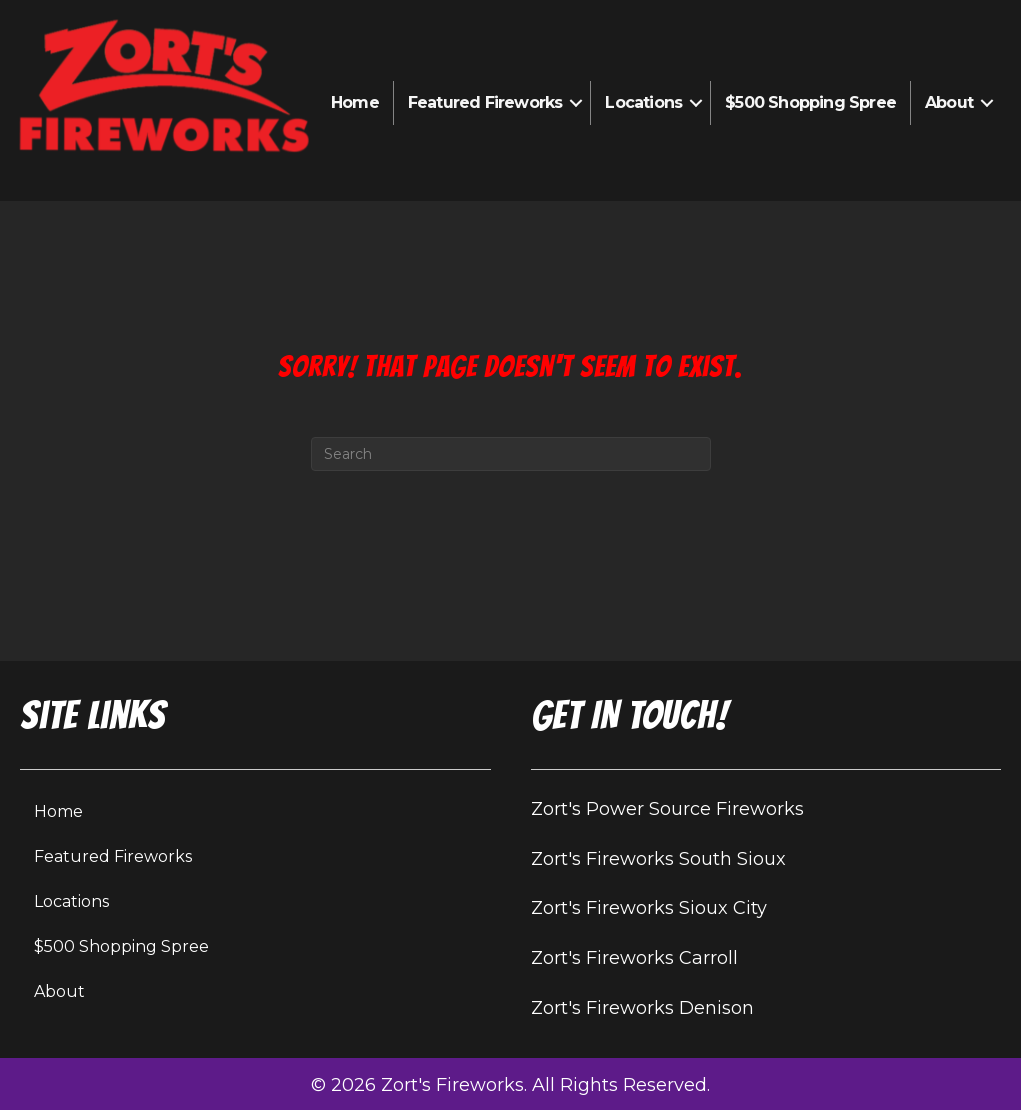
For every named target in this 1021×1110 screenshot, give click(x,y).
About (949, 102)
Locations (643, 102)
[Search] (511, 454)
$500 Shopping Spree (810, 102)
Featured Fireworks (485, 102)
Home (355, 102)
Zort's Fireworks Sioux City (649, 908)
